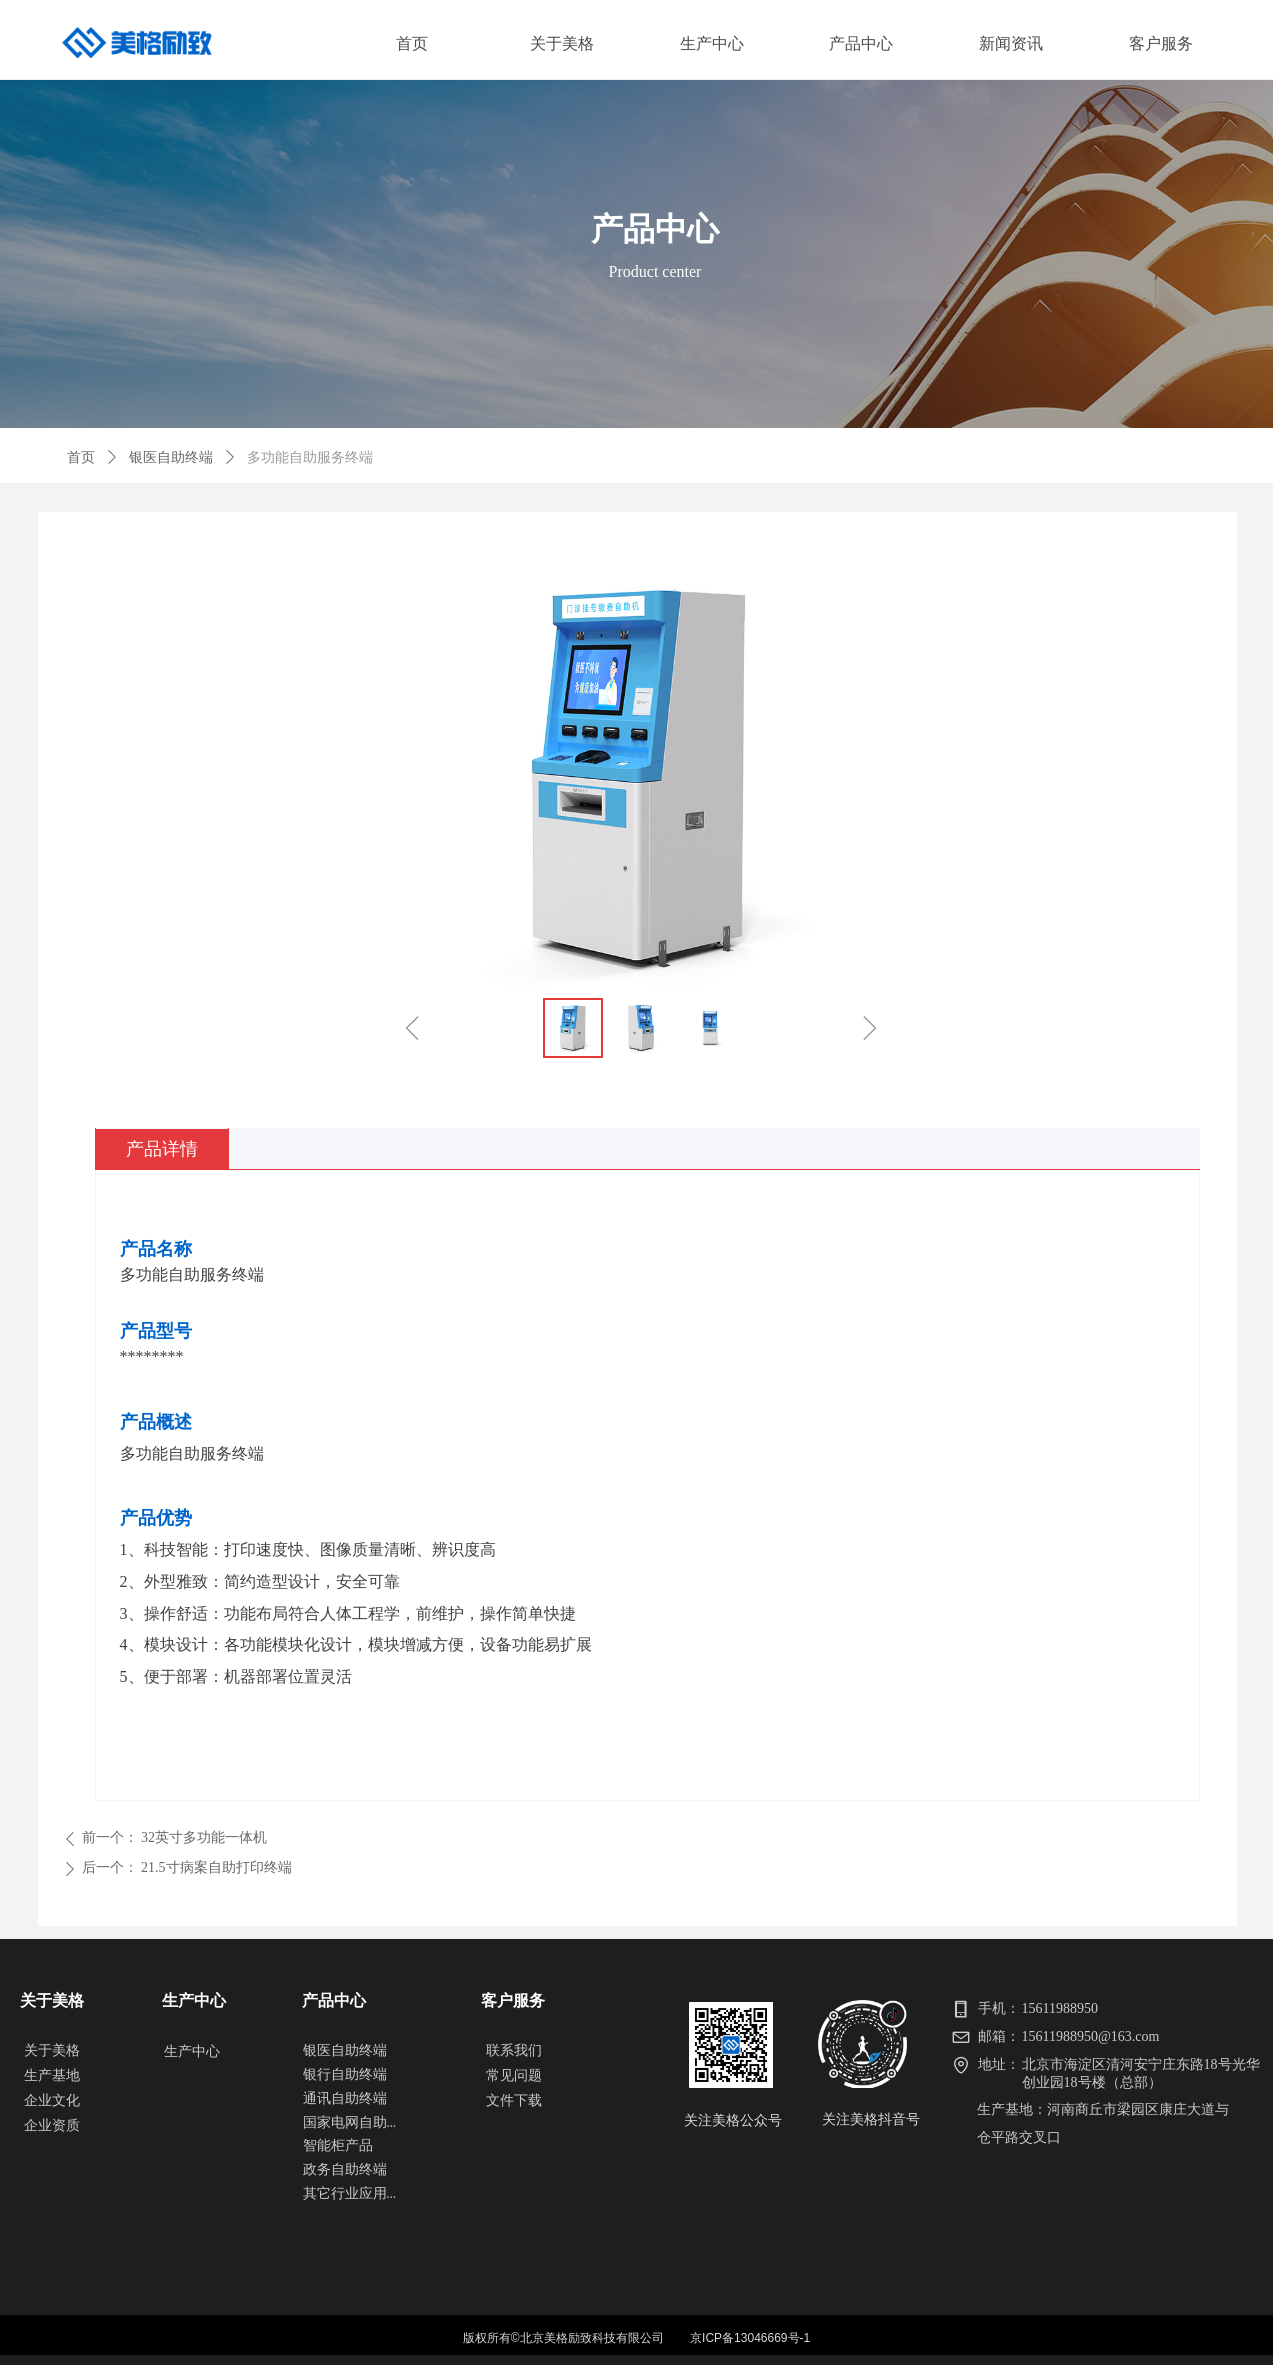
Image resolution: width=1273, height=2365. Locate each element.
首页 (81, 457)
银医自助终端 (171, 457)
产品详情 (162, 1149)
